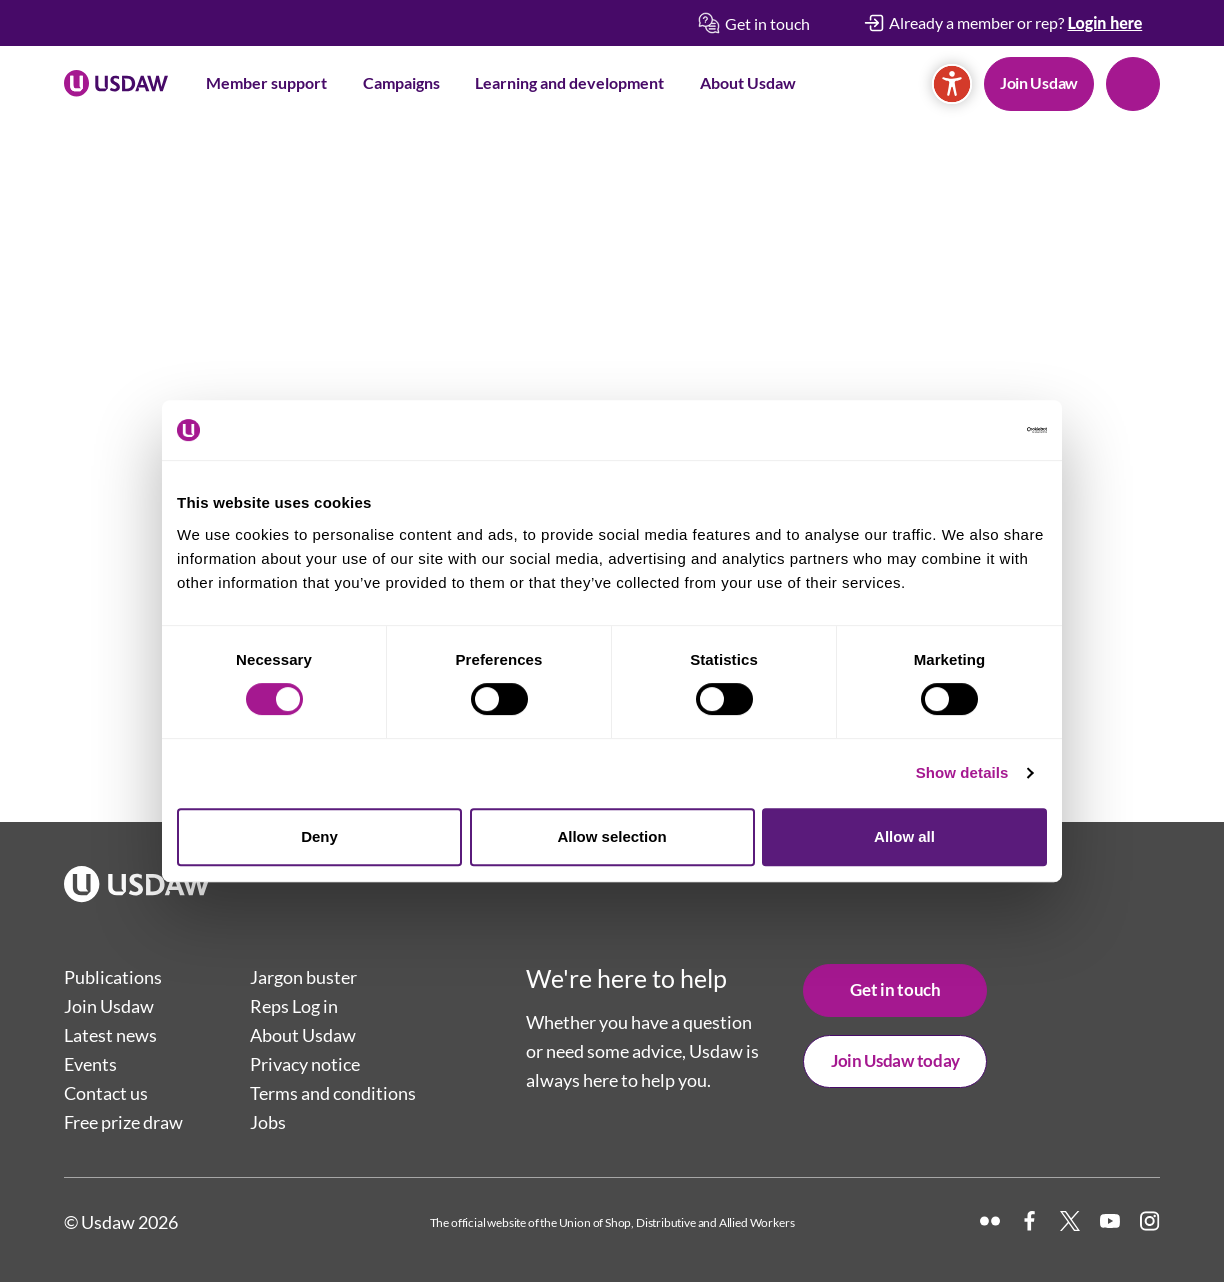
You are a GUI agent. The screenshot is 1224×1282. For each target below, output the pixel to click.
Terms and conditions (333, 1093)
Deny (319, 836)
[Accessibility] (952, 84)
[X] (1070, 1221)
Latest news (110, 1035)
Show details (962, 772)
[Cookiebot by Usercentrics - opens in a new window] (959, 430)
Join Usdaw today (895, 1060)
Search (1133, 84)
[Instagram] (1150, 1221)
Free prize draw (123, 1122)
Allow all (904, 836)
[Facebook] (1030, 1221)
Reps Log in (294, 1006)
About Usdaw (748, 82)
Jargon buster (303, 977)
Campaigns (401, 82)
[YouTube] (1110, 1221)
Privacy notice (305, 1064)
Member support (266, 82)
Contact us (106, 1093)
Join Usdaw (1039, 82)
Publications (113, 977)
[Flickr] (990, 1221)
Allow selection (611, 836)
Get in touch (895, 989)
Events (90, 1064)
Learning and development (569, 82)
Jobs (268, 1122)
